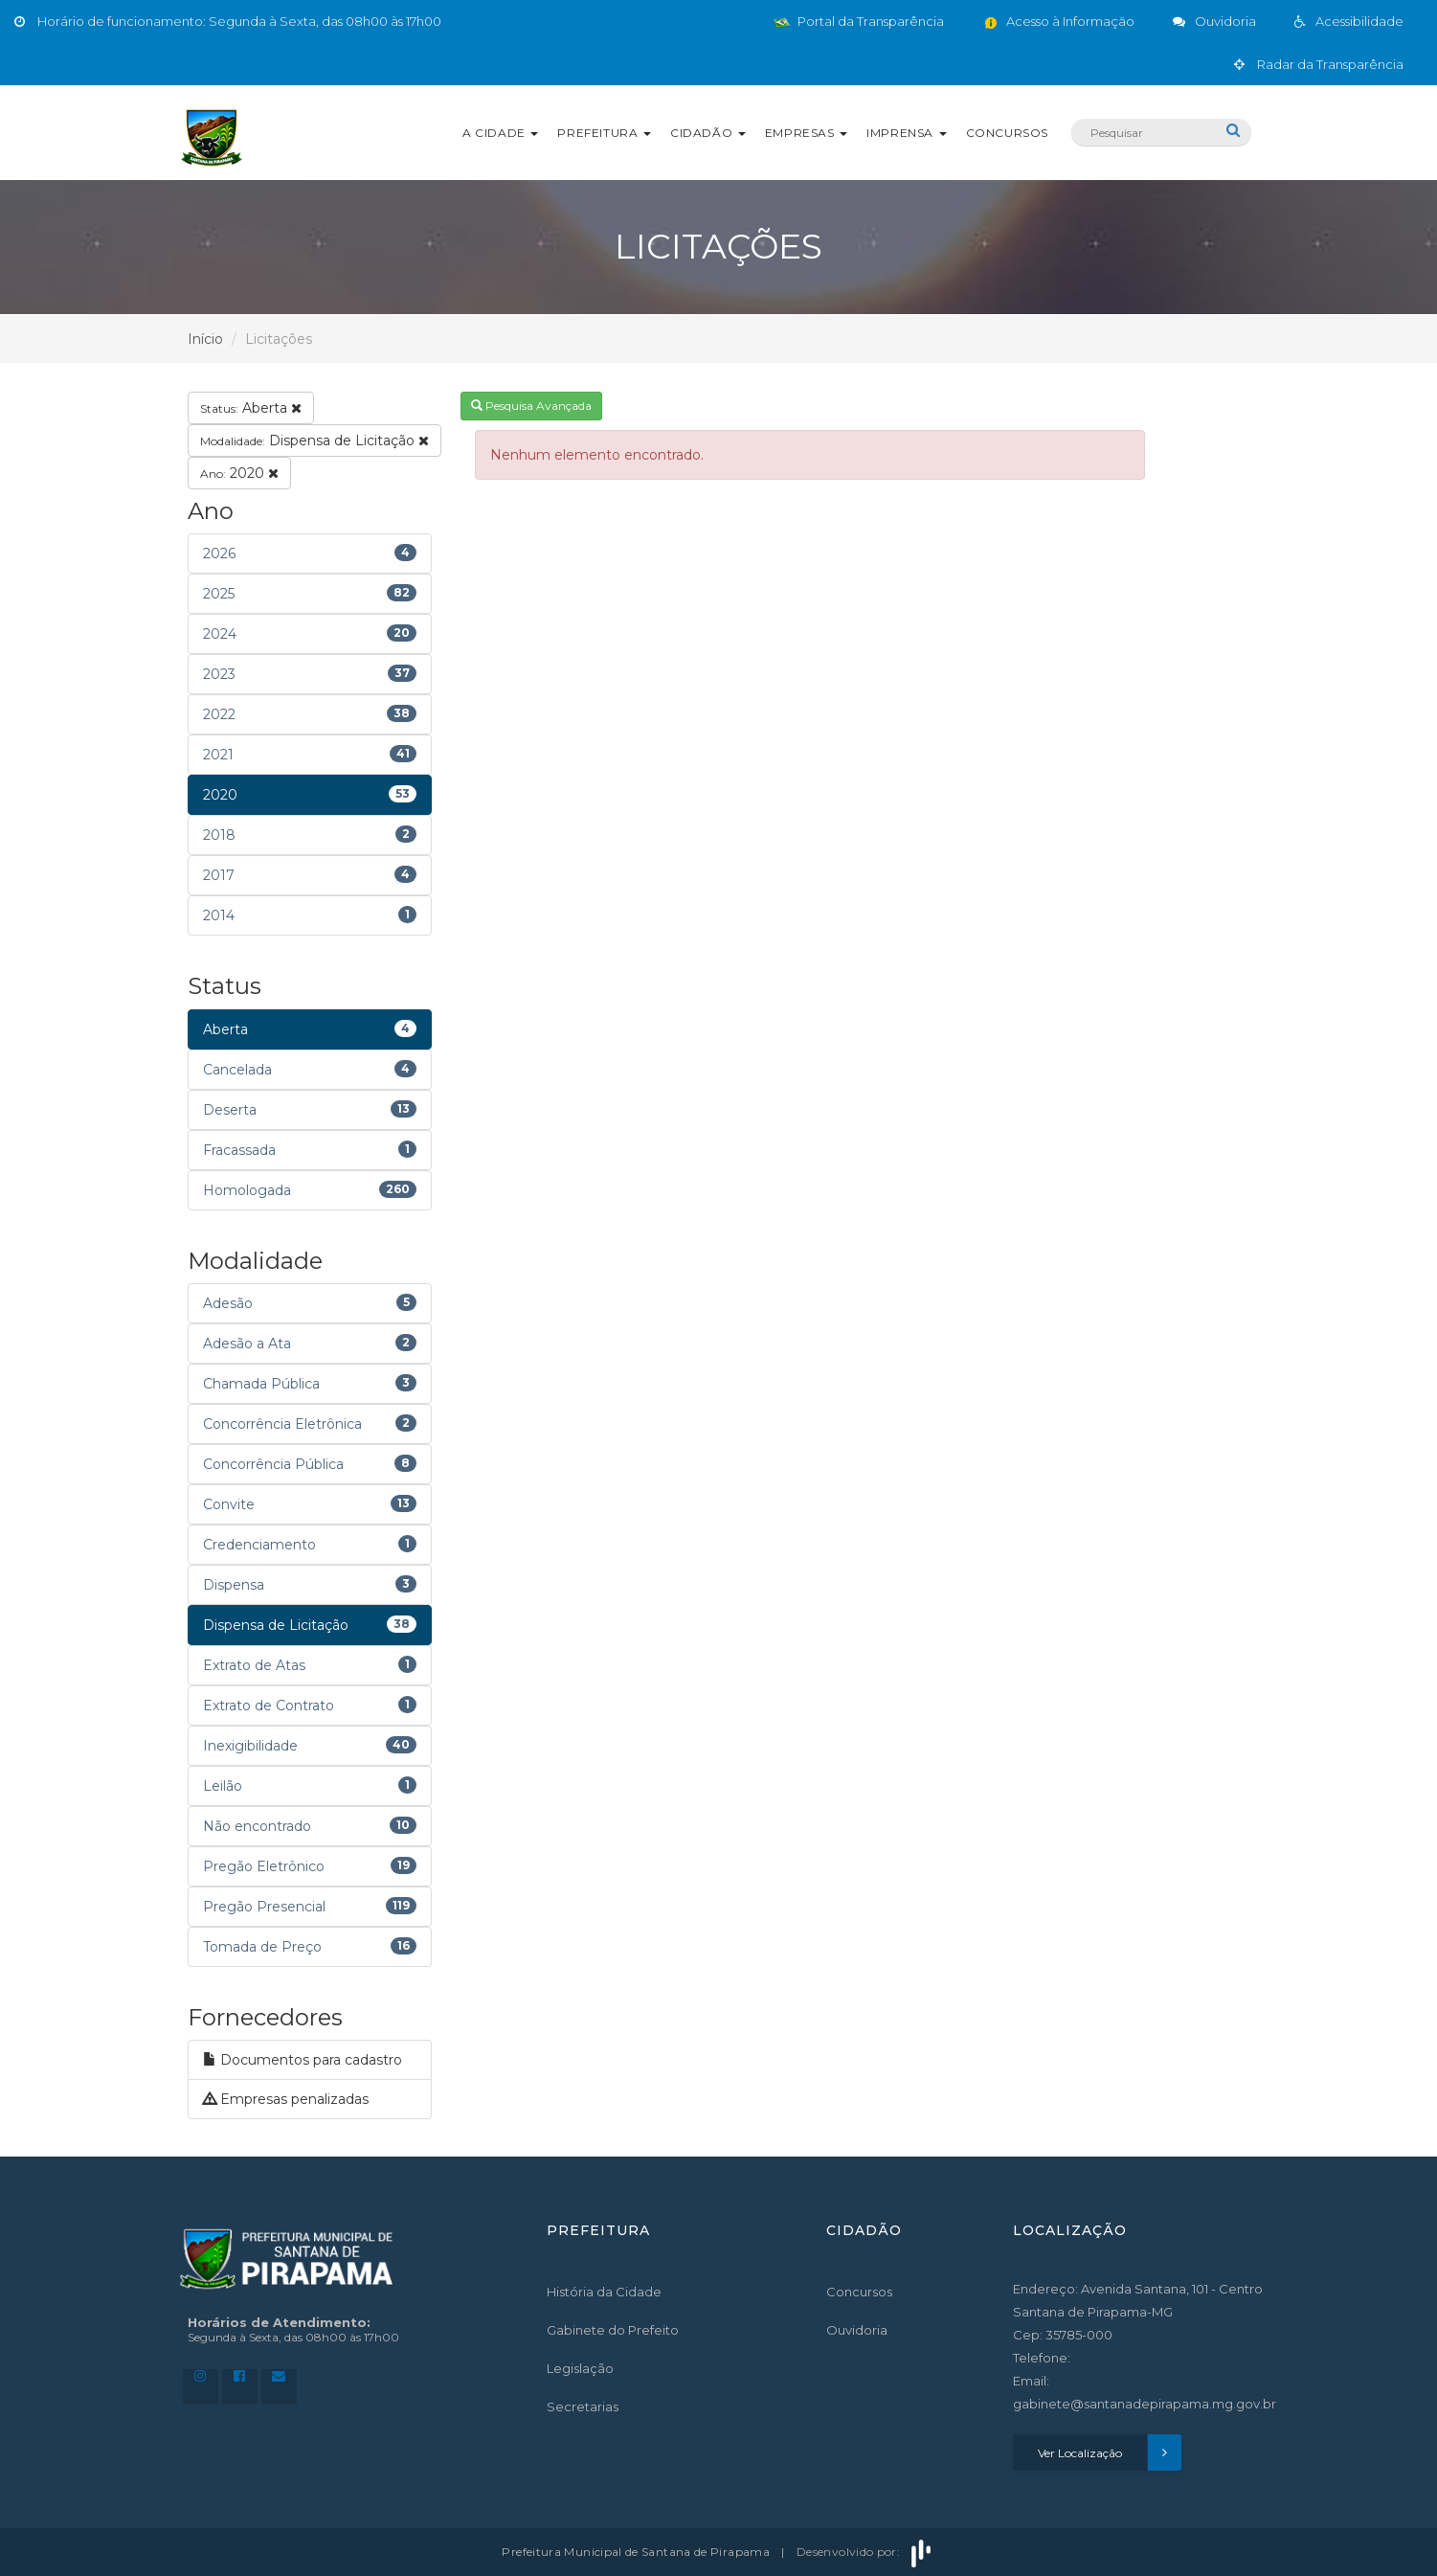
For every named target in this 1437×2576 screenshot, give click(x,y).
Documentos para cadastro (302, 2059)
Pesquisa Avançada (531, 405)
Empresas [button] (806, 132)
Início (205, 339)
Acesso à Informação (1058, 21)
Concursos (1007, 132)
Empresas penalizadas (286, 2099)
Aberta (251, 408)
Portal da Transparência (859, 21)
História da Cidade (604, 2291)
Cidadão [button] (708, 132)
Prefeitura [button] (604, 132)
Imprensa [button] (906, 132)
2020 (239, 473)
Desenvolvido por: (865, 2551)
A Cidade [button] (500, 132)
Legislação (580, 2368)
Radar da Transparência (1318, 64)
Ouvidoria (856, 2330)
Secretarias (582, 2406)
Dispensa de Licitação (314, 440)
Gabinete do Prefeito (613, 2330)
